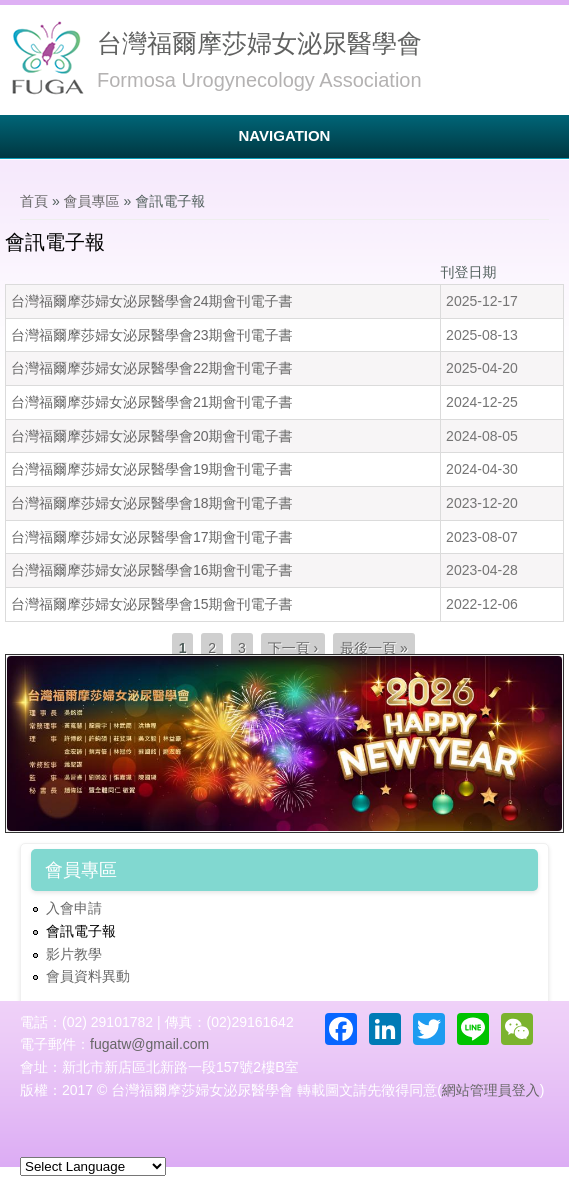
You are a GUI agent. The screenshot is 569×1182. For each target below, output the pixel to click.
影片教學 (74, 954)
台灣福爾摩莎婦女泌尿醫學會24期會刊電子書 (152, 301)
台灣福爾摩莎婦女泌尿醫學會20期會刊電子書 (152, 436)
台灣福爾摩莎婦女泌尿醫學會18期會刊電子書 (152, 503)
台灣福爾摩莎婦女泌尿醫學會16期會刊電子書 (152, 570)
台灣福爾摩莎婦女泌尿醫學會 (259, 43)
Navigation (285, 135)
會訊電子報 (81, 931)
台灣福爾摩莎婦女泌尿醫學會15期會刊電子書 (152, 604)
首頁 (34, 201)
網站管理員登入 (491, 1090)
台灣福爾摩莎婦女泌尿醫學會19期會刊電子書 (152, 469)
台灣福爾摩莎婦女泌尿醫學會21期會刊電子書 (152, 402)
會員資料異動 (88, 976)
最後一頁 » (374, 648)
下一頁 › (293, 648)
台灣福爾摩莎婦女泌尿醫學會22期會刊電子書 (152, 368)
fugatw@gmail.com (149, 1044)
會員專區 (92, 201)
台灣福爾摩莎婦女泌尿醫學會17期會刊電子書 (152, 537)
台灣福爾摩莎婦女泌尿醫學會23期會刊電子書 (152, 335)
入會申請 (74, 908)
